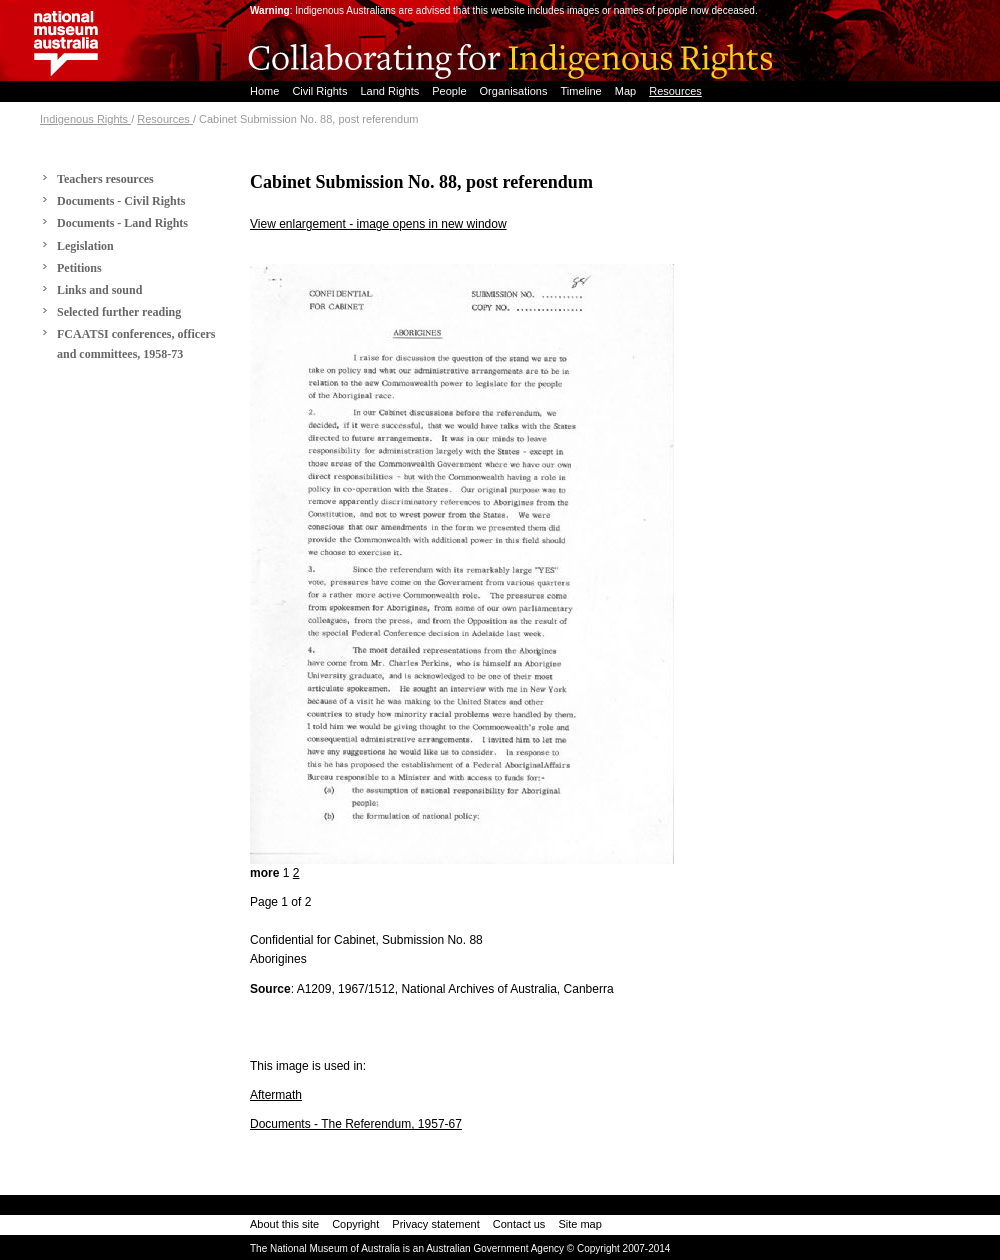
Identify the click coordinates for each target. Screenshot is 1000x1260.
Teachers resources (105, 179)
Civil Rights (321, 91)
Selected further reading (119, 312)
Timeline (583, 91)
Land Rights (391, 91)
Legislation (85, 246)
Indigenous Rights (85, 119)
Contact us (519, 1224)
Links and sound (99, 290)
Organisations (515, 91)
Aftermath (276, 1095)
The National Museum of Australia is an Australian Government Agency (407, 1248)
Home (266, 91)
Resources (675, 91)
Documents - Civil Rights (121, 201)
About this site (284, 1224)
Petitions (79, 268)
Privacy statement (435, 1224)
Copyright (355, 1224)
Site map (579, 1224)
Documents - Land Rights (122, 223)
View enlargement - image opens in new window (378, 224)
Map (627, 91)
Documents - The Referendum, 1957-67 (356, 1124)
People (450, 91)
